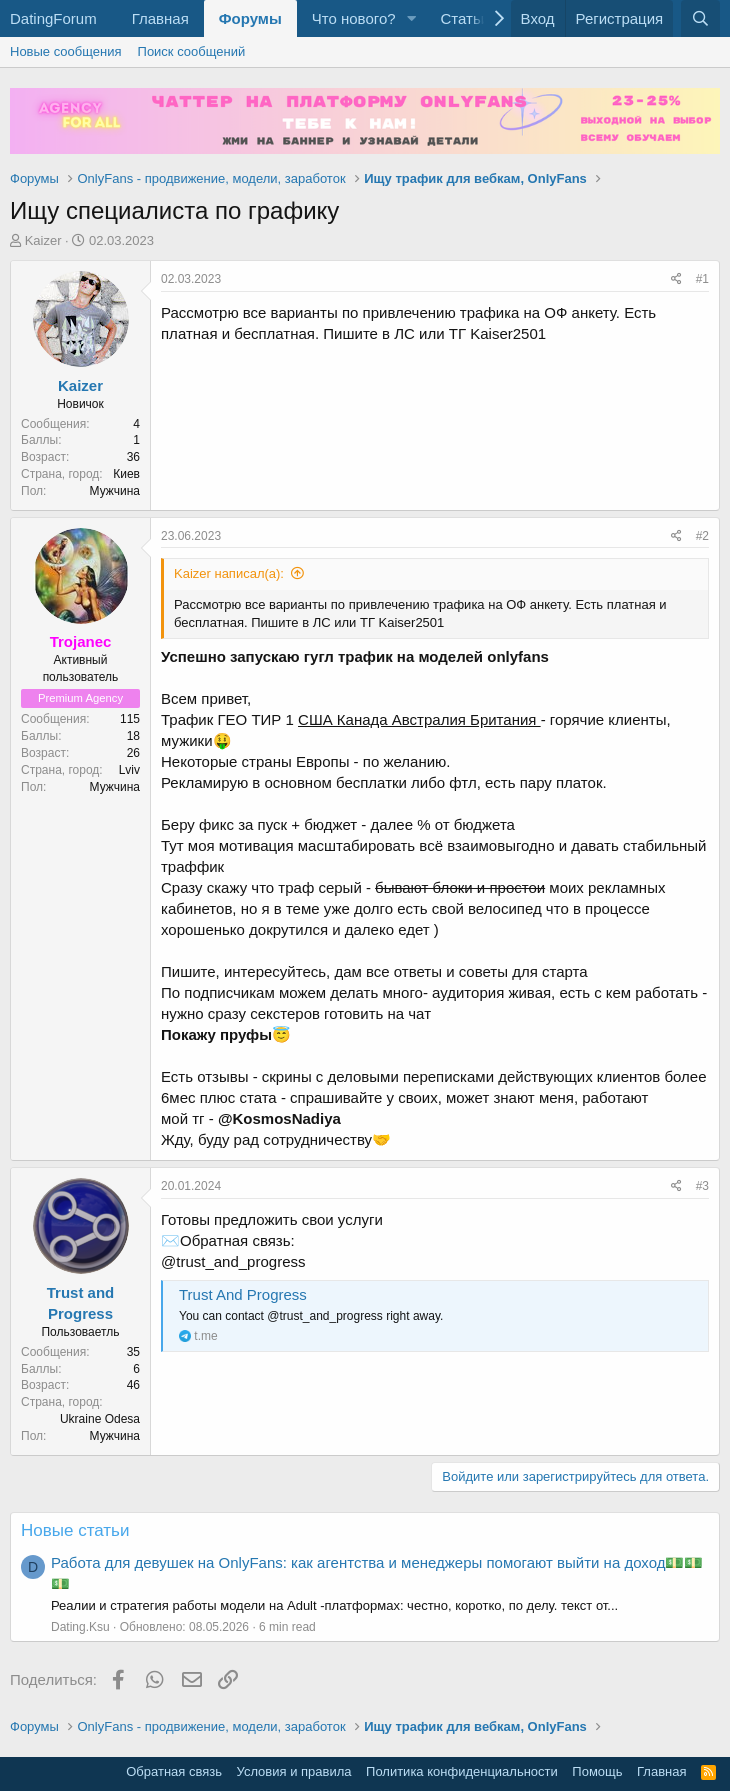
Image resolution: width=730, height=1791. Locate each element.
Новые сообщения (66, 51)
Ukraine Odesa (100, 1419)
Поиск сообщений (192, 51)
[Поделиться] (676, 279)
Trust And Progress (243, 1294)
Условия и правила (294, 1771)
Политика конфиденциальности (462, 1771)
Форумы (250, 18)
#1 (702, 279)
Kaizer (43, 240)
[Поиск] (700, 18)
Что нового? (354, 18)
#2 (702, 536)
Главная (160, 18)
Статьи (464, 18)
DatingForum (53, 18)
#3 (702, 1186)
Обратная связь (174, 1771)
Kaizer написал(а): (229, 573)
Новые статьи (75, 1530)
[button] (411, 18)
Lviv (129, 770)
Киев (126, 474)
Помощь (597, 1771)
